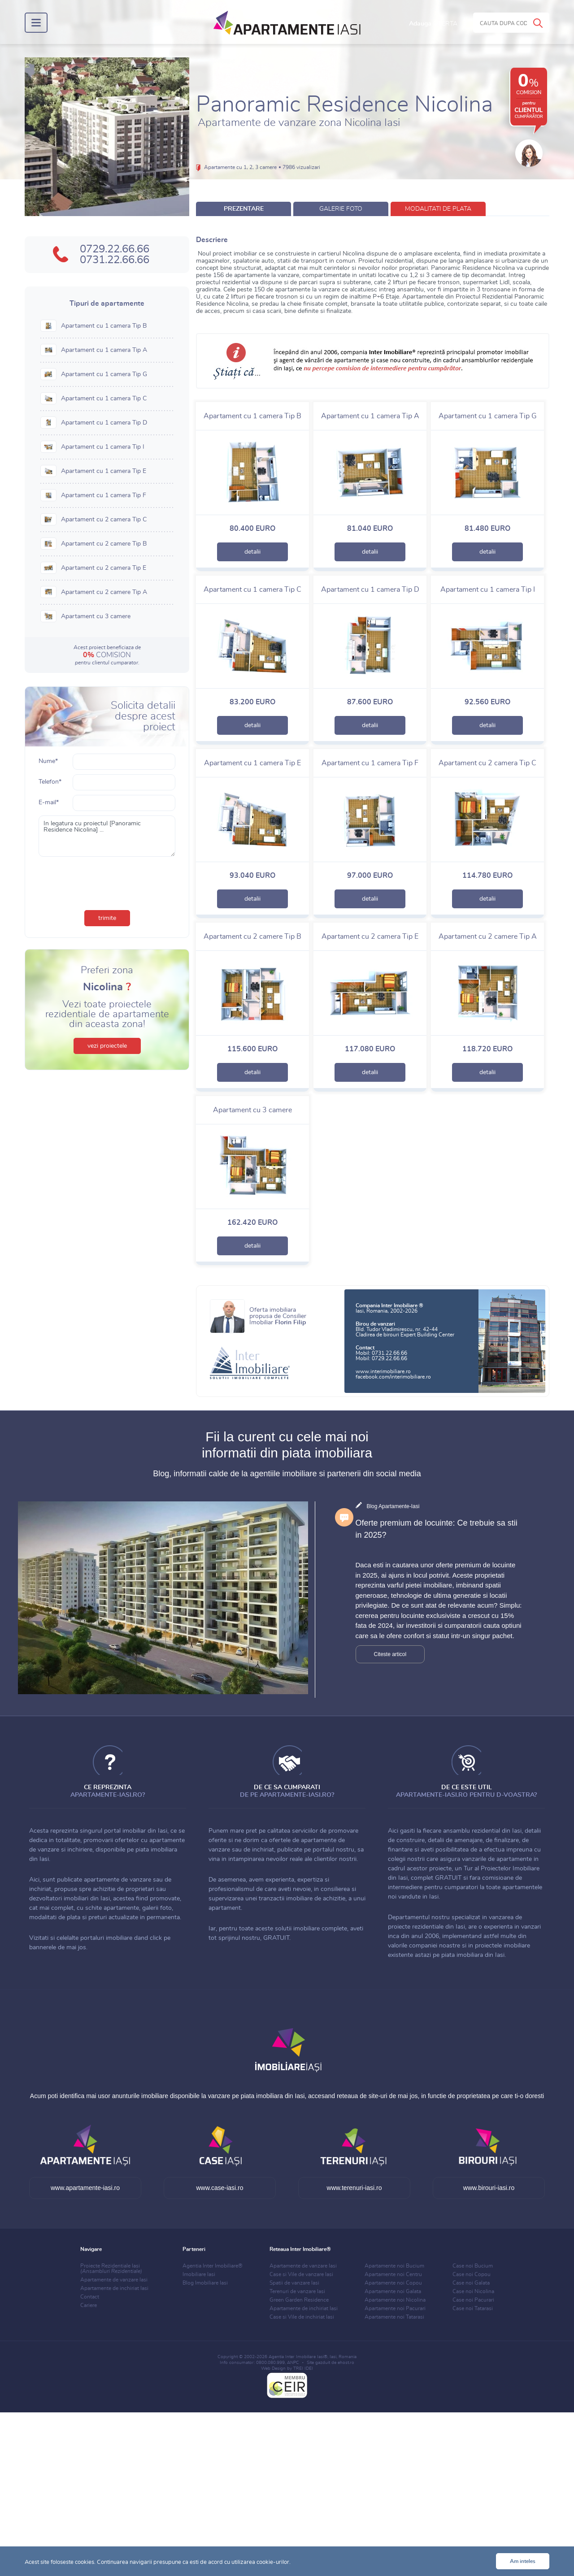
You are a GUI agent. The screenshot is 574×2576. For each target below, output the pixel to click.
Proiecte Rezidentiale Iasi (111, 2268)
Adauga (433, 24)
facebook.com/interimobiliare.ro (393, 1376)
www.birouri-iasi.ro (488, 2187)
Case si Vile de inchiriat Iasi (302, 2317)
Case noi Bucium (472, 2265)
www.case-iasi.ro (219, 2187)
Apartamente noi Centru (393, 2274)
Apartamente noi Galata (393, 2291)
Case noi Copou (471, 2274)
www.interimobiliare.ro (383, 1371)
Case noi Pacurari (473, 2300)
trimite (107, 918)
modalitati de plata (438, 209)
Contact (89, 2296)
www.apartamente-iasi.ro (85, 2187)
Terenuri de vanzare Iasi (297, 2291)
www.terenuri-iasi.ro (354, 2187)
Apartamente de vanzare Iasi (114, 2279)
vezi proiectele (107, 1046)
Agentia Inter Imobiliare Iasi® (298, 2357)
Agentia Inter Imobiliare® (213, 2265)
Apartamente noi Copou (393, 2282)
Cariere (88, 2305)
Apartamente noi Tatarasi (394, 2317)
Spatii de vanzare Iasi (294, 2282)
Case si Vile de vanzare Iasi (301, 2274)
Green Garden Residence (299, 2300)
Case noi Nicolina (473, 2291)
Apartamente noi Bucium (394, 2265)
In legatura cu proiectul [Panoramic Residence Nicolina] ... (107, 836)
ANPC (293, 2362)
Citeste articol (390, 1654)
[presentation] (107, 881)
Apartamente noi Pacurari (395, 2308)
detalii (252, 552)
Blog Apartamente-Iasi (392, 1506)
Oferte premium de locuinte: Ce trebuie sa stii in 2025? (436, 1529)
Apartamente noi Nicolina (395, 2300)
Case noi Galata (471, 2282)
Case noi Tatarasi (472, 2308)
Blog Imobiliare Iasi (205, 2282)
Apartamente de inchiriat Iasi (114, 2288)
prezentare (244, 209)
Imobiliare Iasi (199, 2274)
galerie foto (340, 209)
